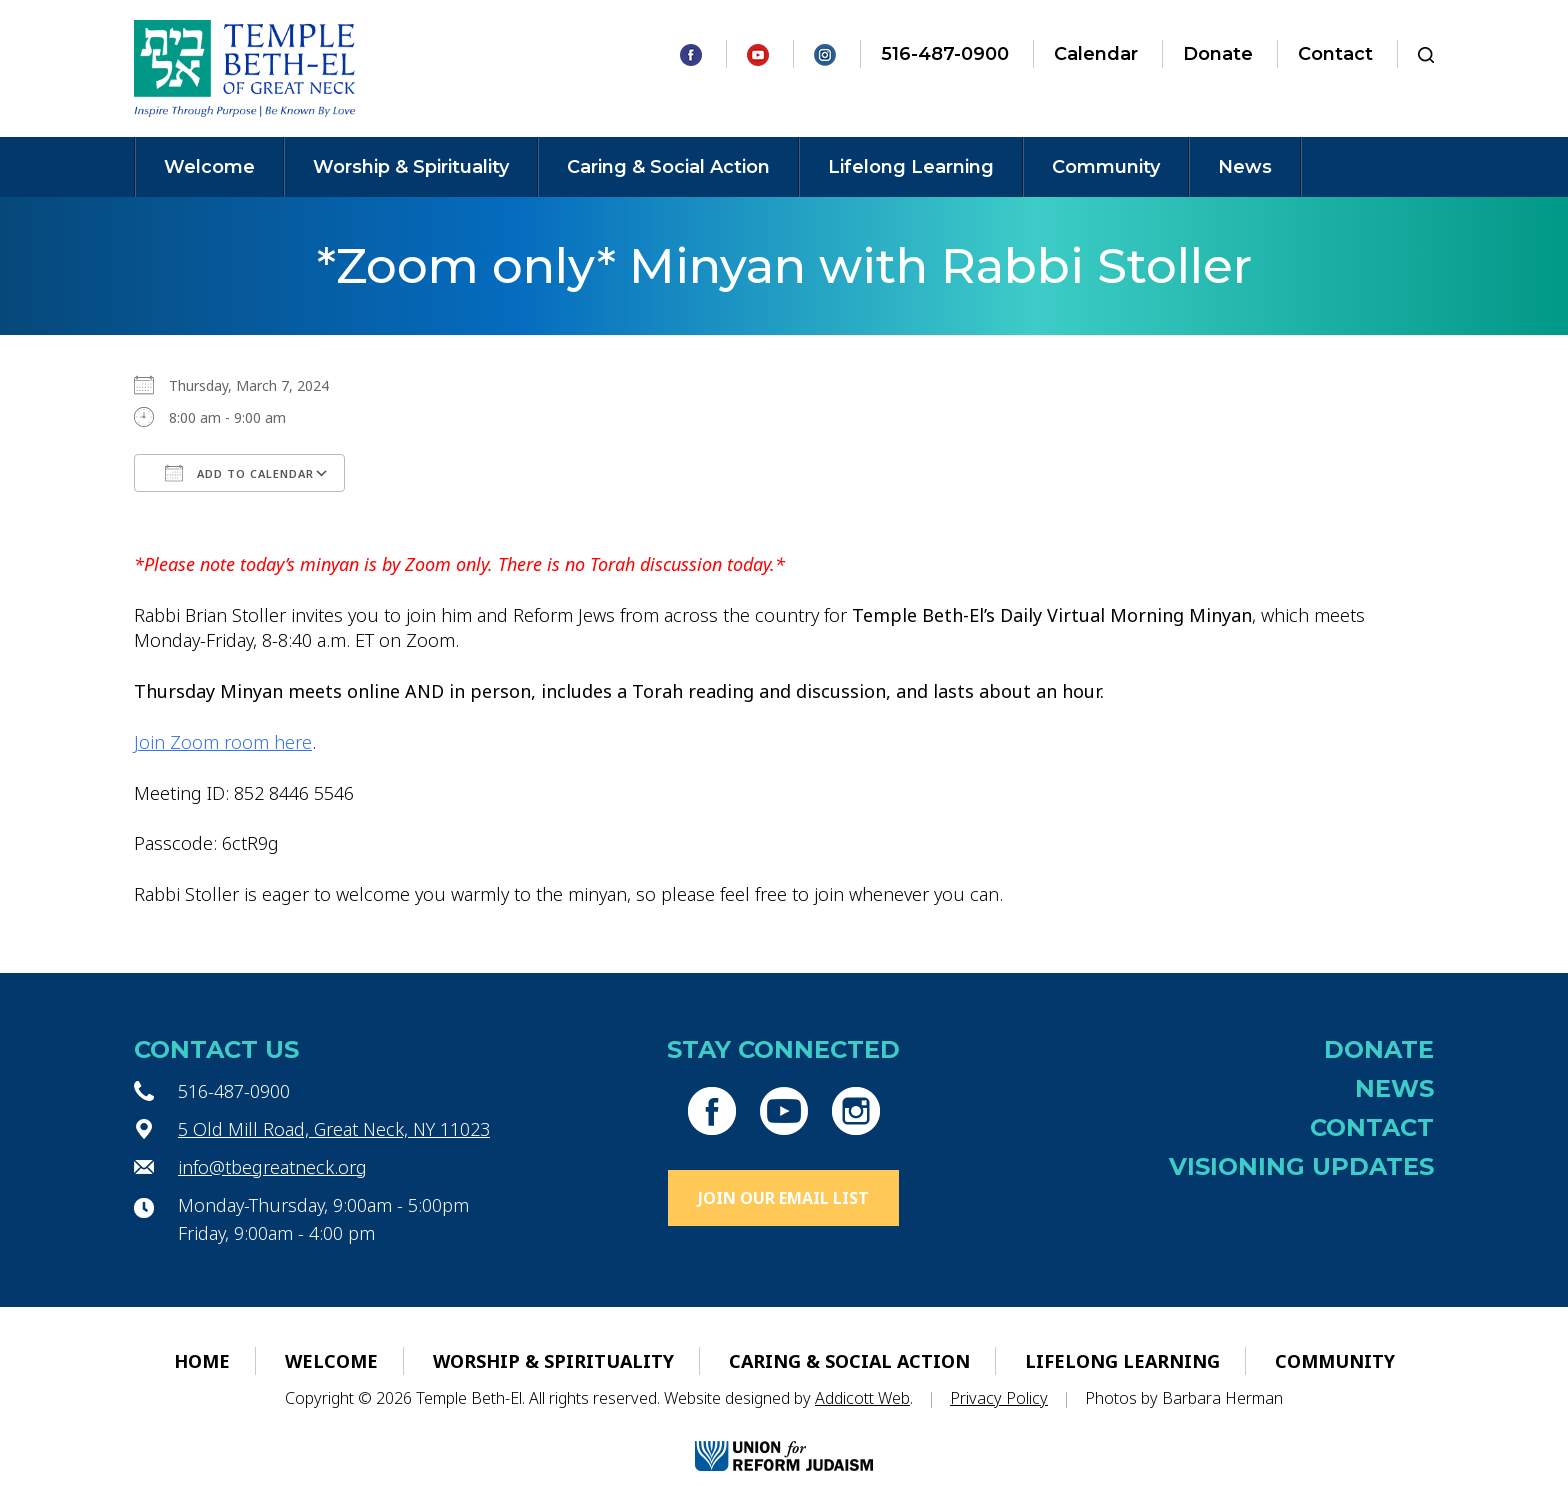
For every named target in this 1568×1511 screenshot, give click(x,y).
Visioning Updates (1301, 1166)
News (1245, 167)
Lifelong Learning (911, 167)
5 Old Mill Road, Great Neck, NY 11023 (334, 1129)
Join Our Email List (783, 1198)
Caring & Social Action (668, 167)
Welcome (209, 167)
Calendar (1096, 54)
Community (1106, 167)
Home (202, 1361)
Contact (1335, 54)
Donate (1218, 54)
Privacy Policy (999, 1398)
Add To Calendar (239, 473)
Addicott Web (862, 1398)
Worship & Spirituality (411, 167)
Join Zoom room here (223, 742)
